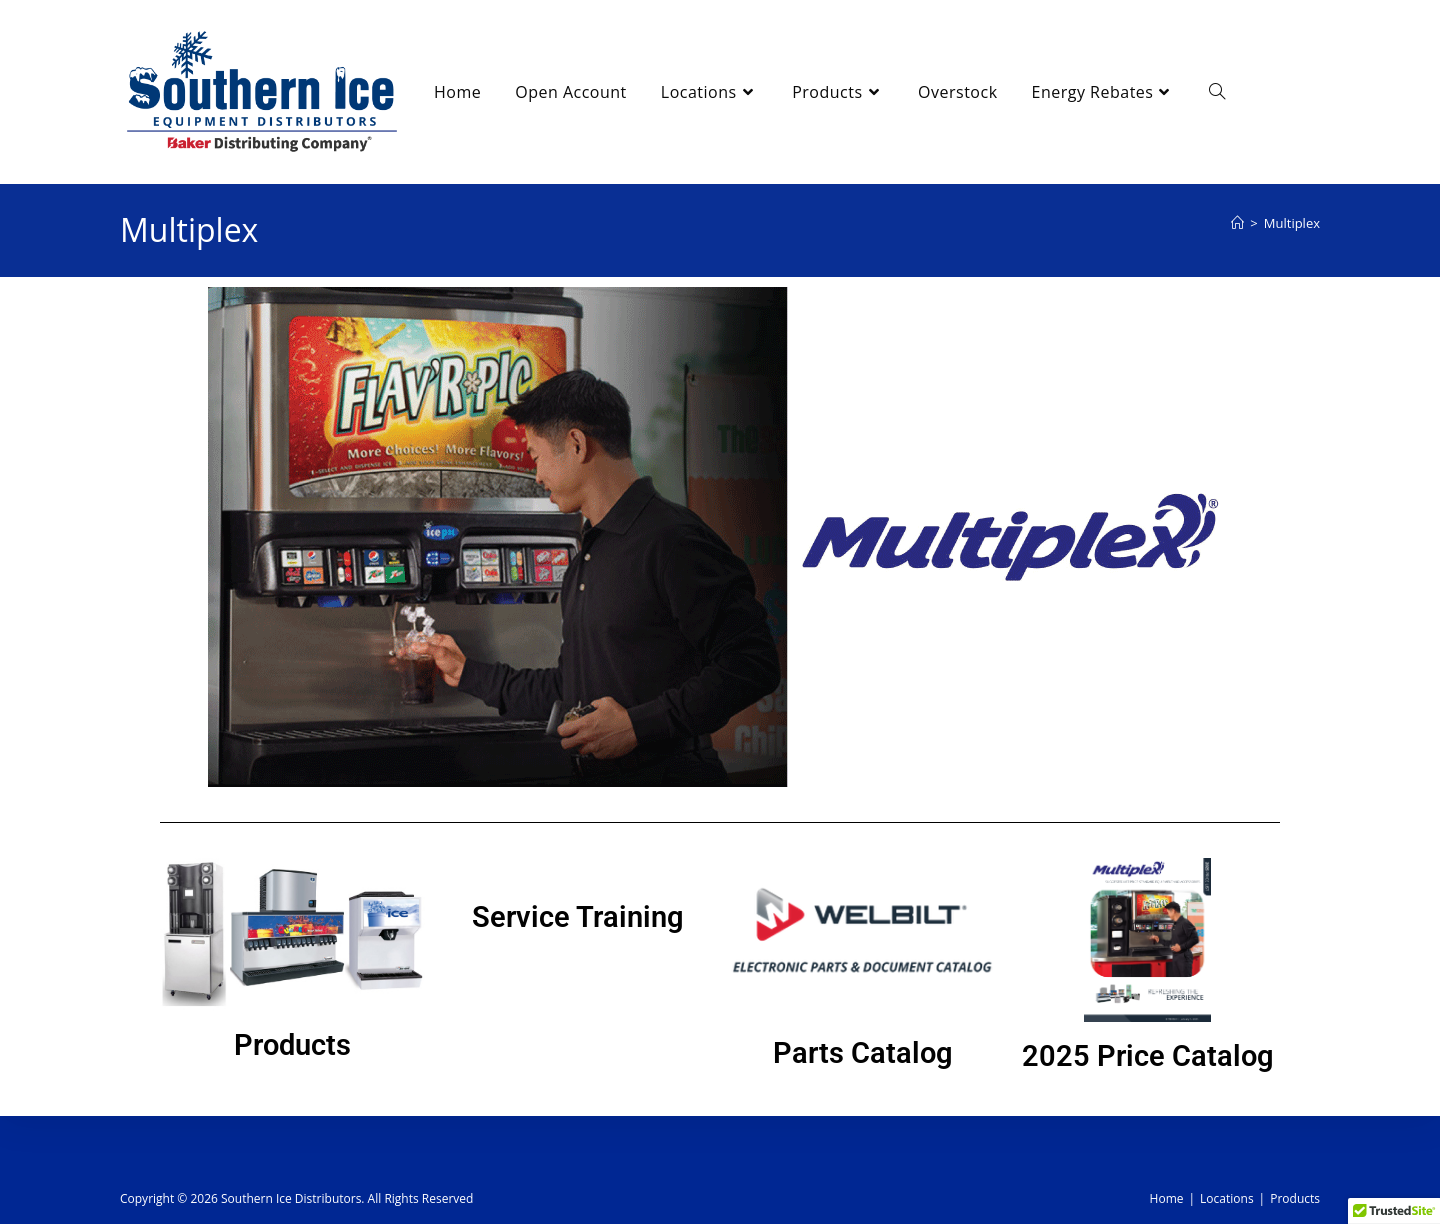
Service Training (578, 917)
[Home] (1237, 223)
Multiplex (1292, 223)
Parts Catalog (863, 1053)
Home (1167, 1198)
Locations (1227, 1198)
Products (292, 1045)
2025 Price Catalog (1148, 1056)
